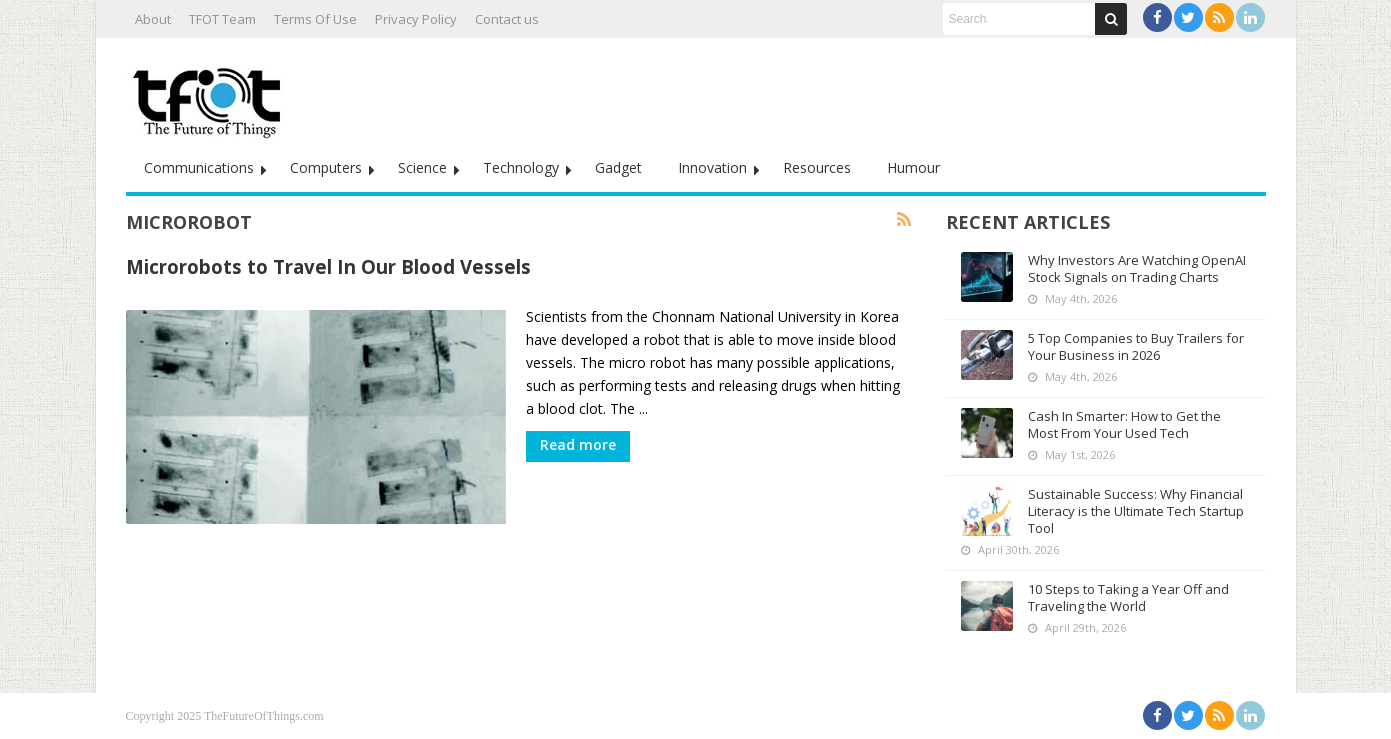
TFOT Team (222, 19)
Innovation (712, 167)
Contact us (507, 19)
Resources (817, 167)
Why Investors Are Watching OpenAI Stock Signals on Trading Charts (1137, 268)
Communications (199, 167)
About (153, 19)
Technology (521, 167)
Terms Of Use (315, 19)
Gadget (618, 167)
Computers (326, 167)
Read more (578, 444)
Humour (913, 167)
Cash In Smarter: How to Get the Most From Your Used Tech (1124, 424)
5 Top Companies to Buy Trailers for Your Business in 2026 (1136, 346)
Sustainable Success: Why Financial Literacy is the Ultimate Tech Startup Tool (1136, 511)
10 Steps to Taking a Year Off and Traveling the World (1128, 597)
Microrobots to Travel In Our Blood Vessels (328, 266)
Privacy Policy (416, 19)
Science (422, 167)
